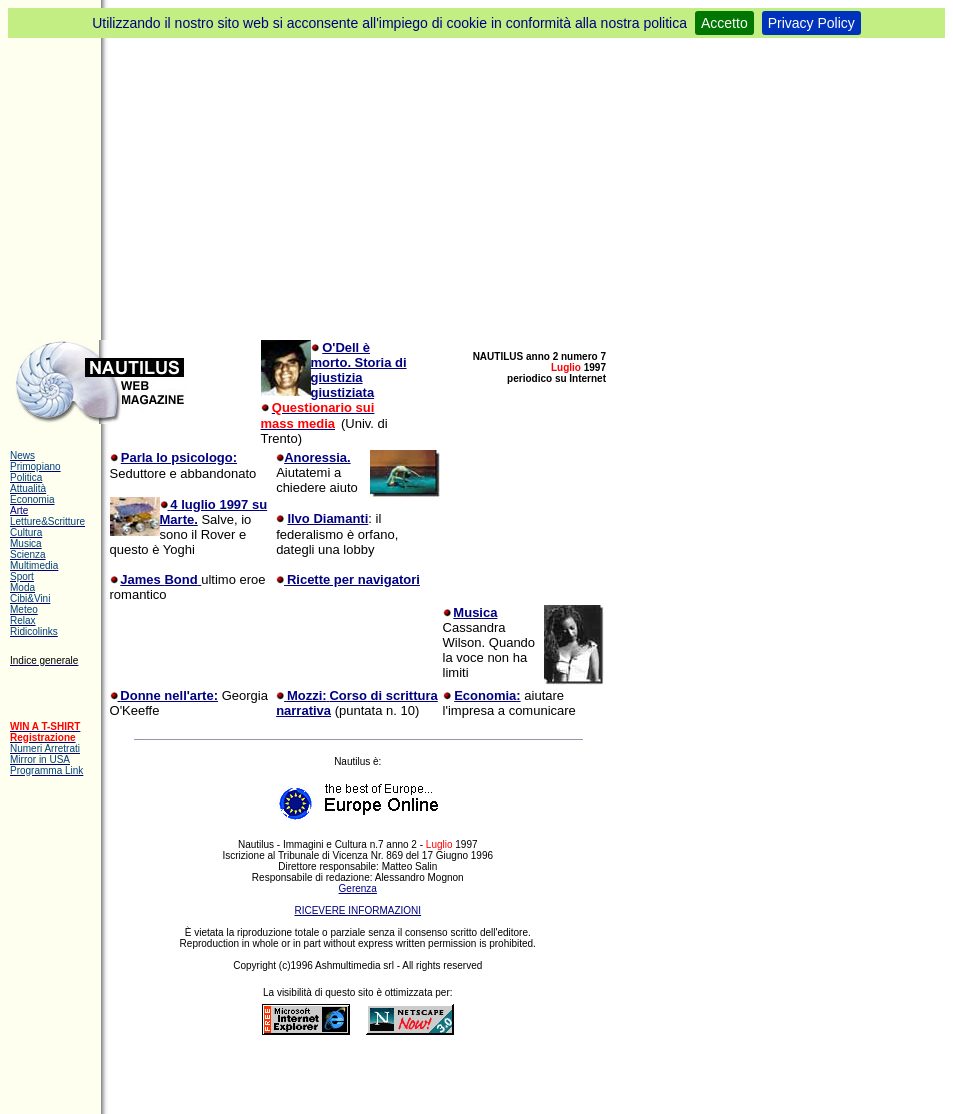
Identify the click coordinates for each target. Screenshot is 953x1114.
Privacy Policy (811, 23)
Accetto (724, 23)
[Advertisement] (476, 188)
